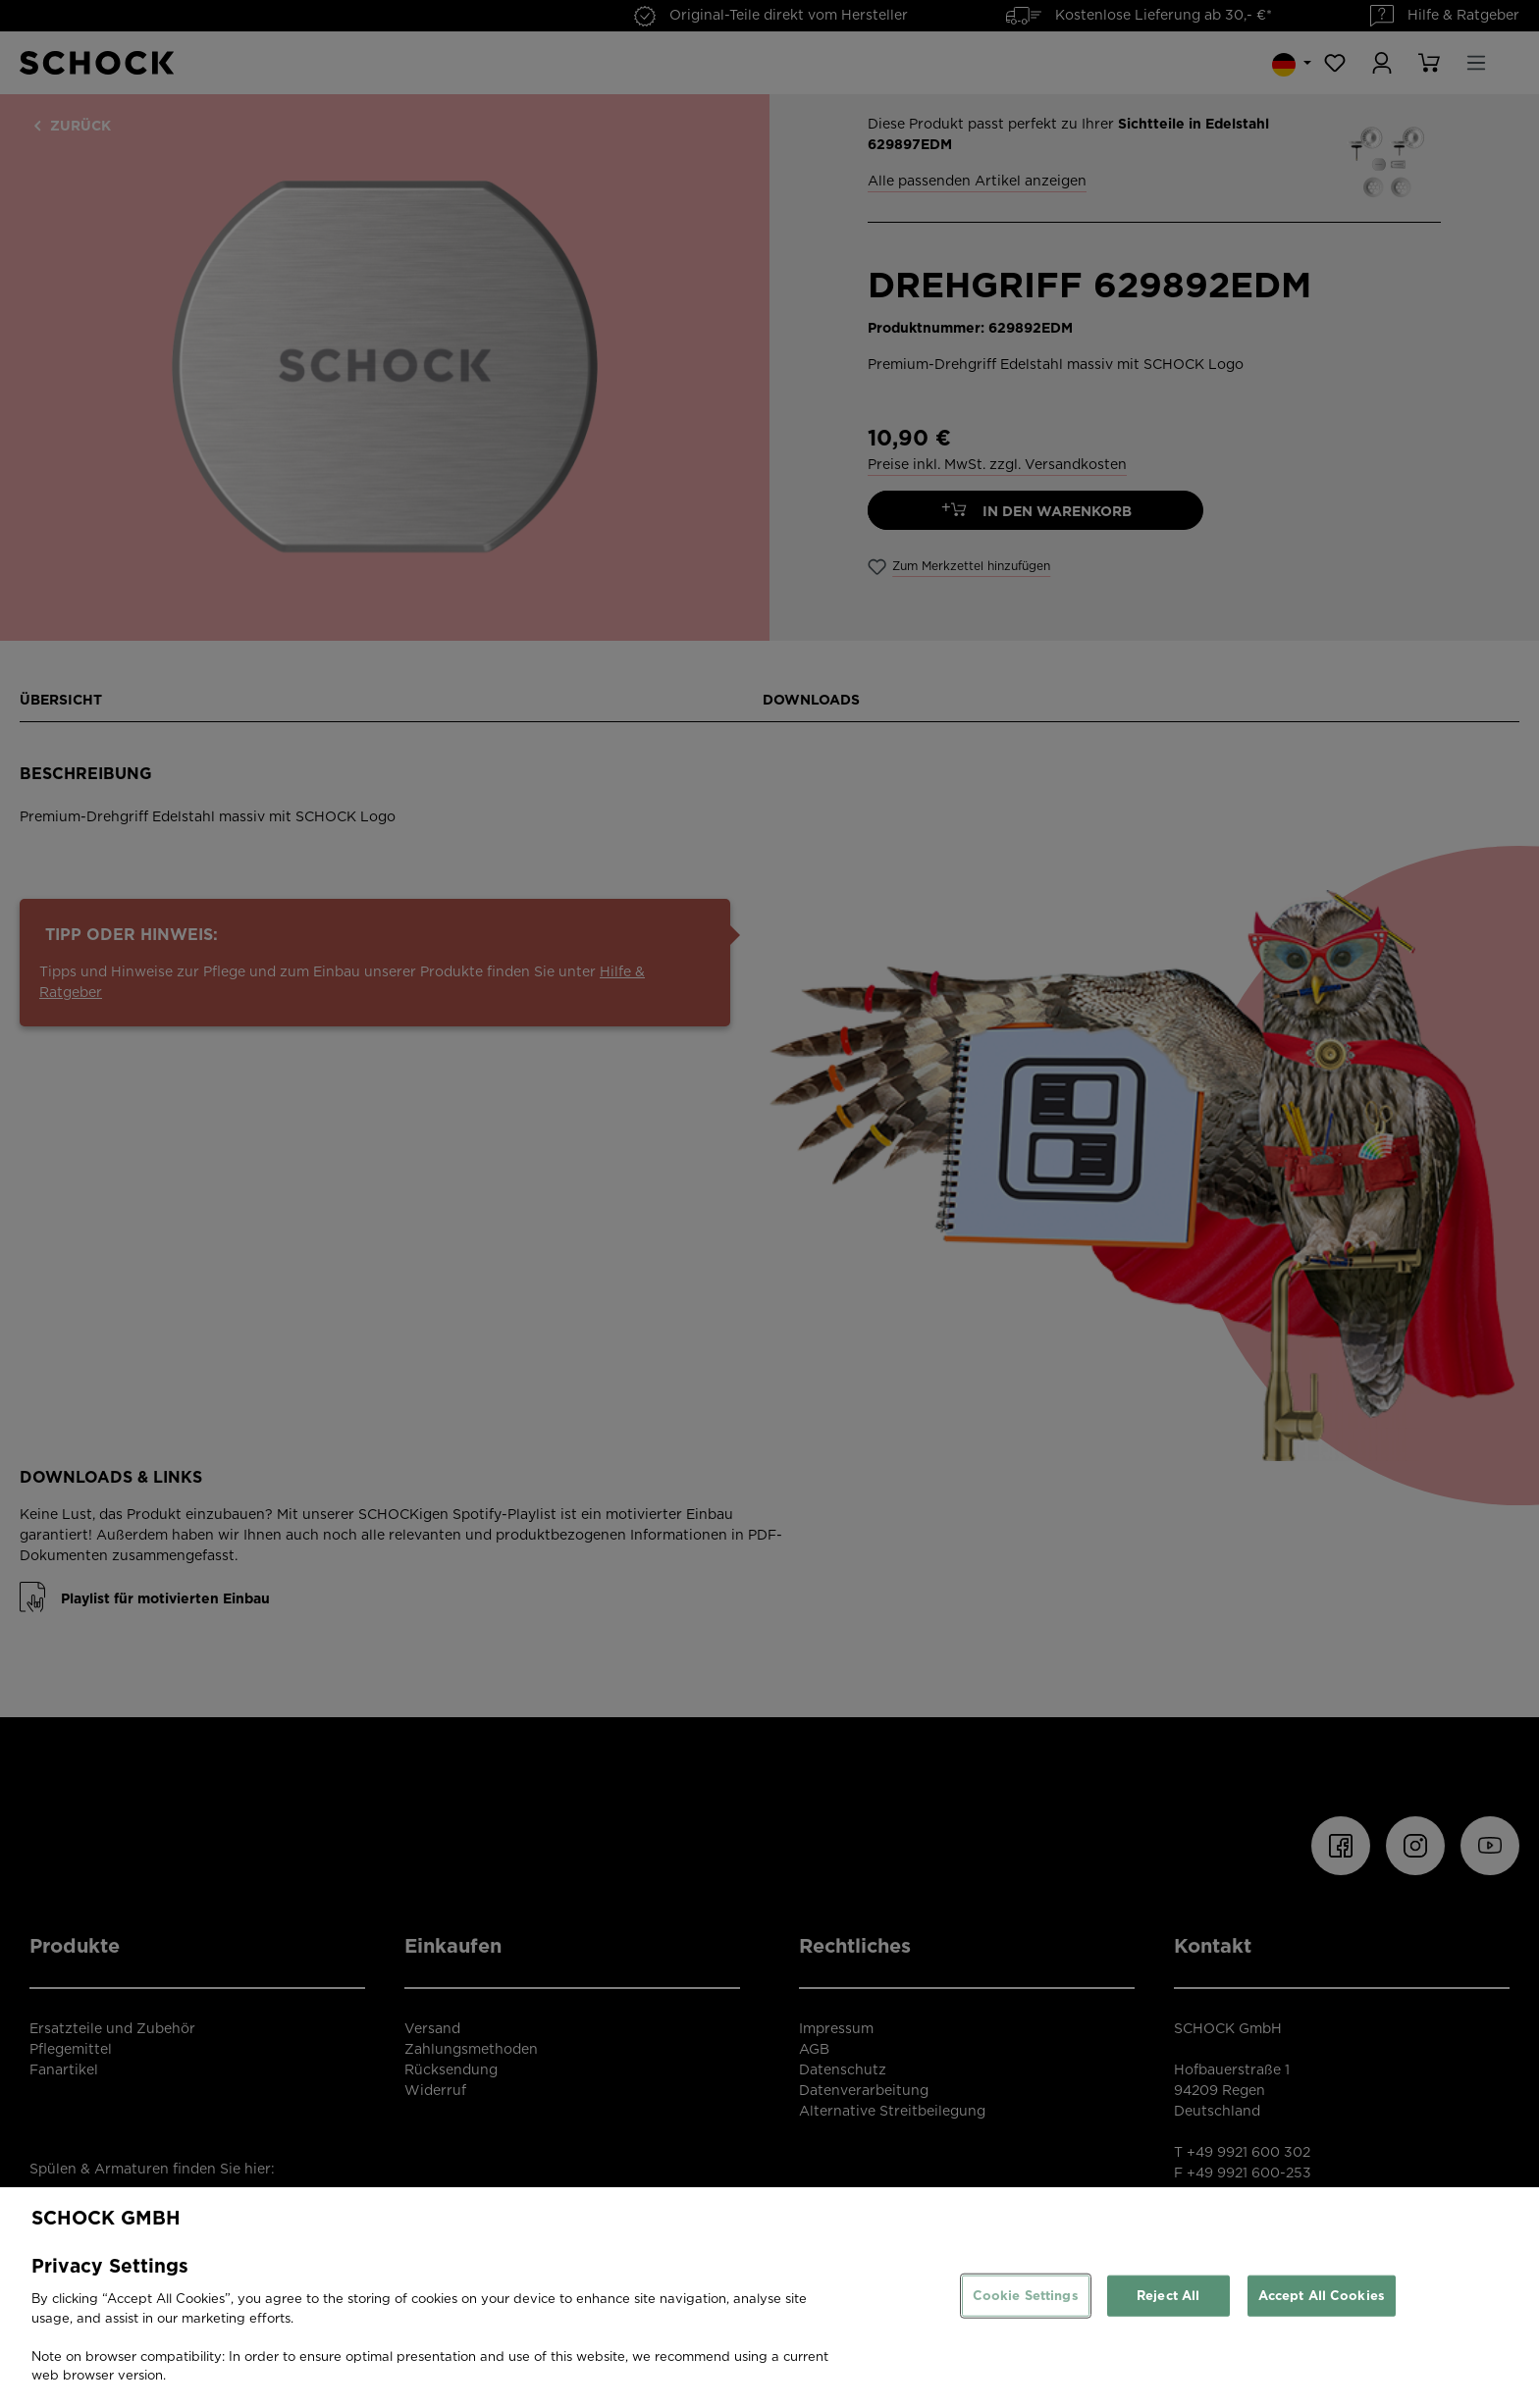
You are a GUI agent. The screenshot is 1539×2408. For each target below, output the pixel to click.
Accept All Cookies (1321, 2295)
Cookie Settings (1026, 2295)
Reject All (1168, 2295)
